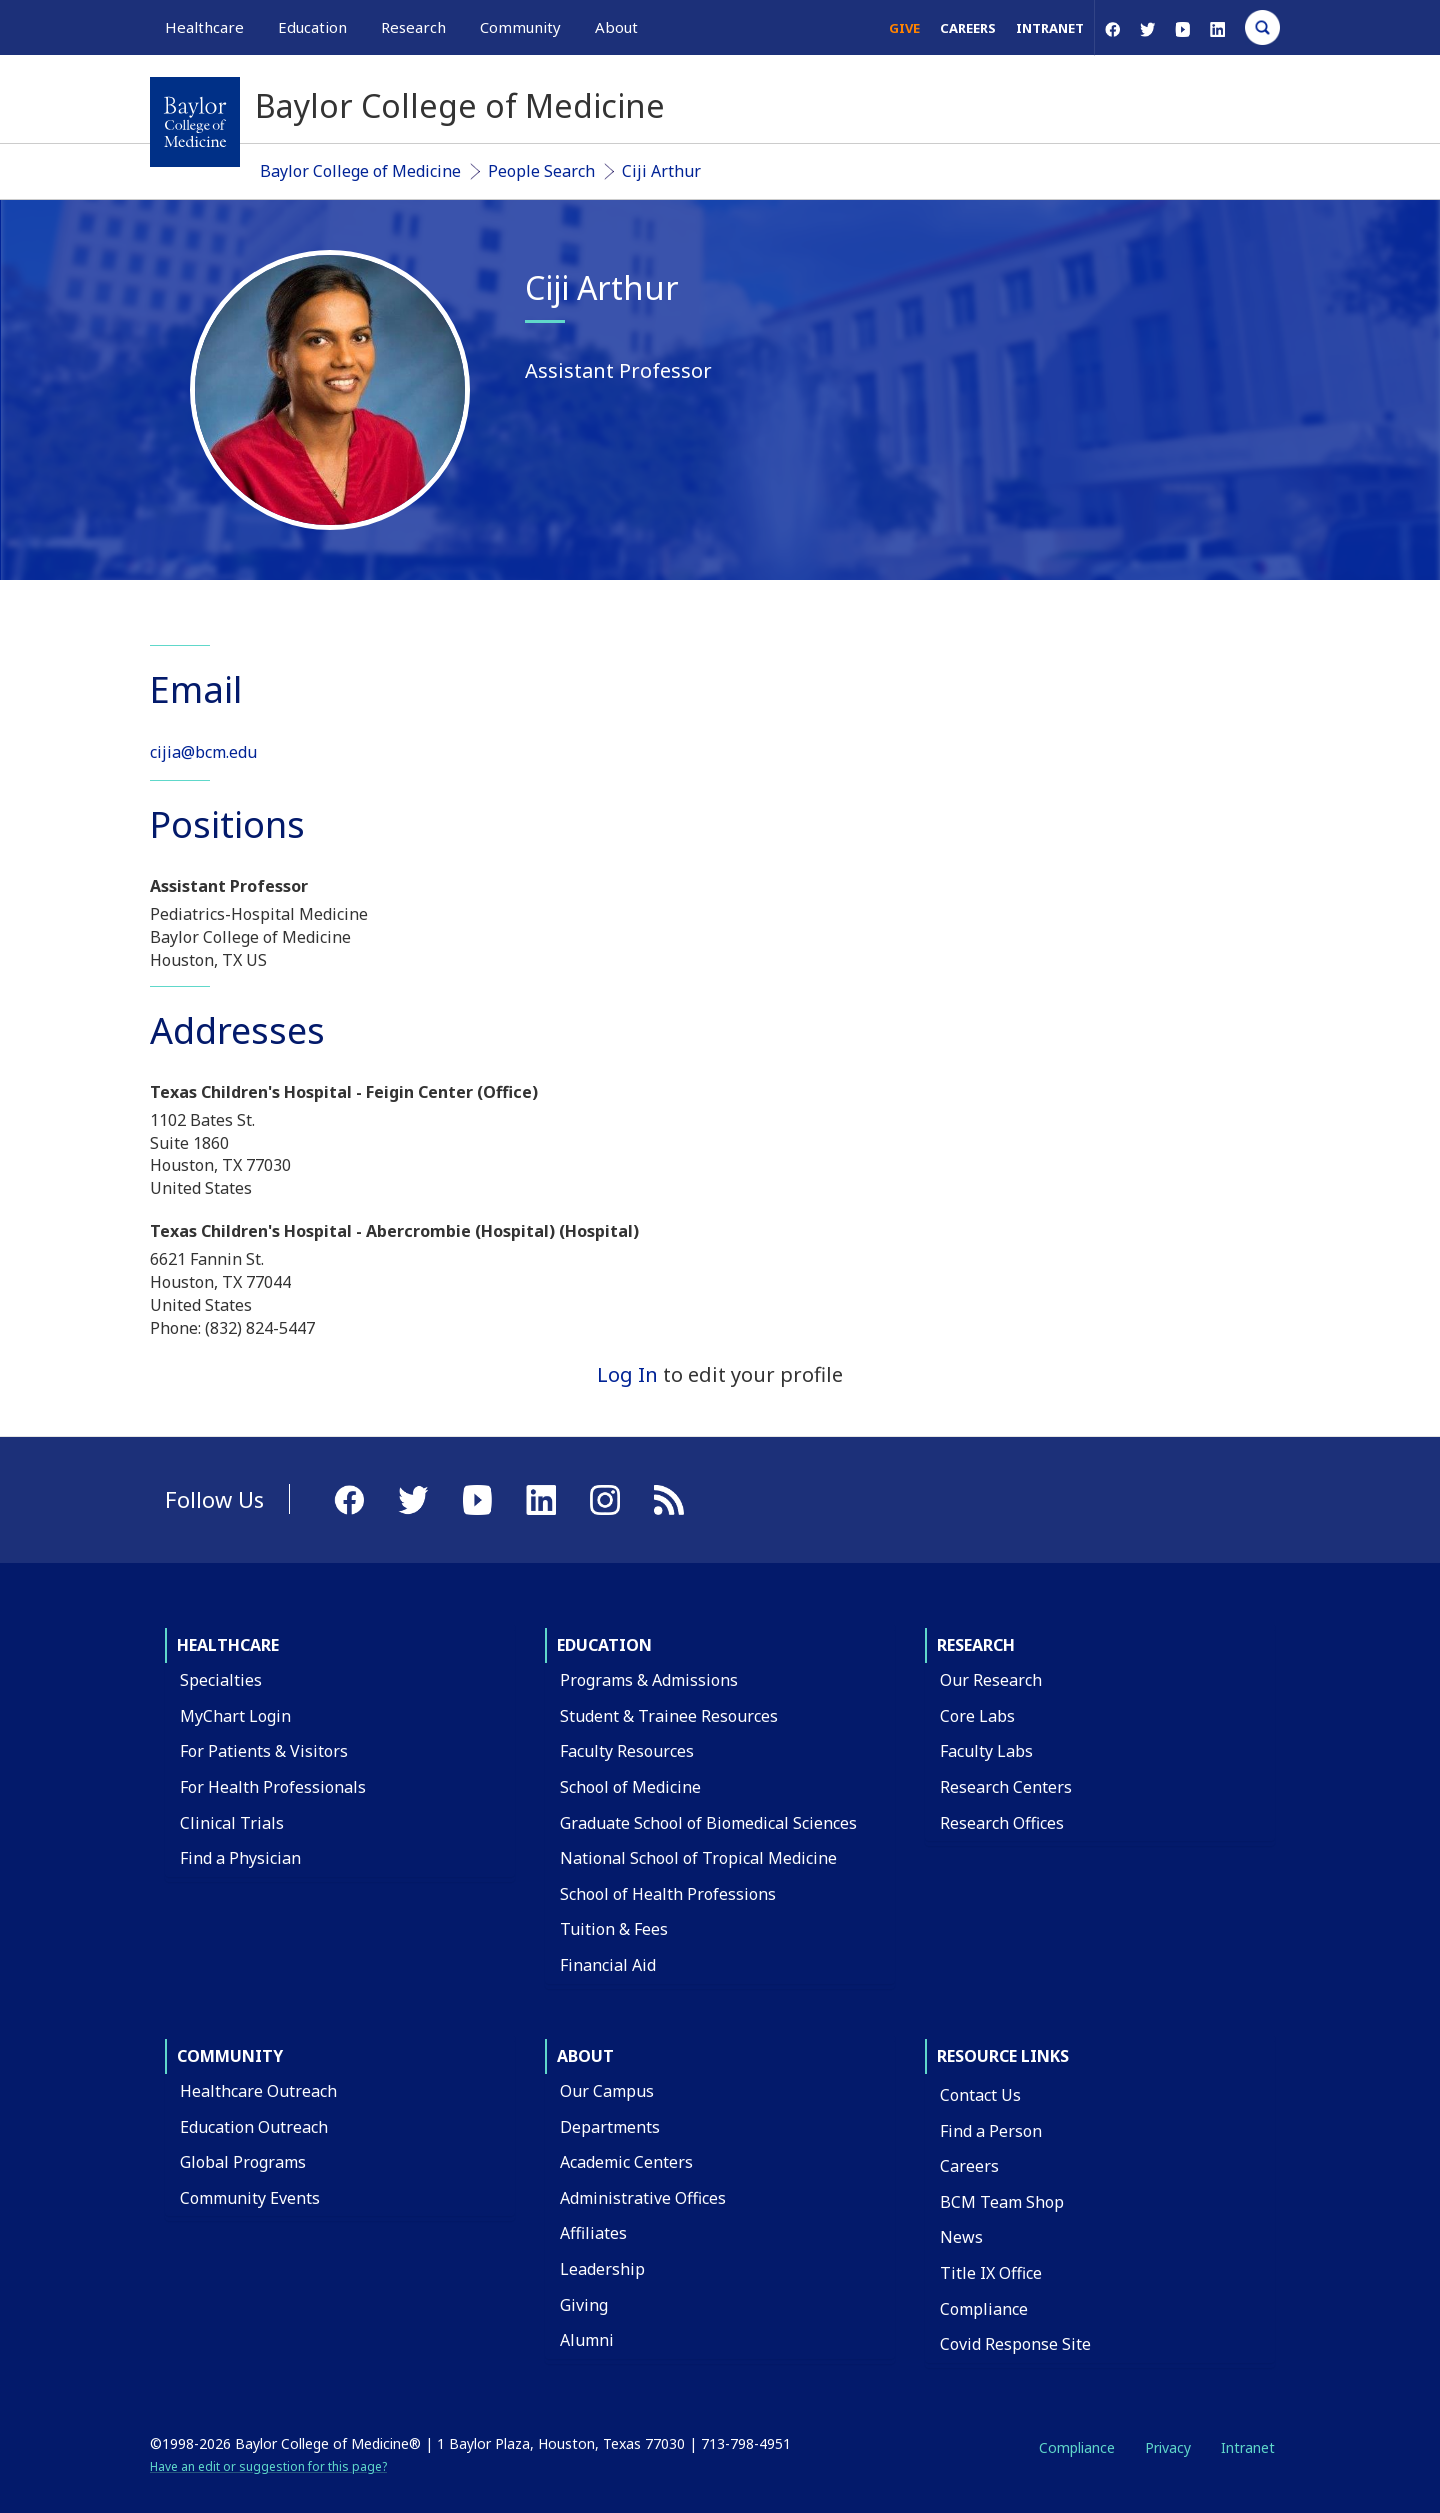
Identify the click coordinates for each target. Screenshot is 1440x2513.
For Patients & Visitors (264, 1751)
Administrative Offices (643, 2198)
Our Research (991, 1680)
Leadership (602, 2269)
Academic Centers (626, 2162)
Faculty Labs (986, 1751)
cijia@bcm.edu (203, 752)
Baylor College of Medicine (360, 171)
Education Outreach (254, 2127)
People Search (541, 171)
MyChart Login (235, 1716)
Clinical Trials (232, 1823)
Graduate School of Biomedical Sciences (708, 1823)
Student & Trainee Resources (669, 1716)
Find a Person (991, 2131)
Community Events (250, 2198)
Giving (584, 2305)
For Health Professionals (273, 1787)
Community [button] (520, 27)
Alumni (587, 2340)
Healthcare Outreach (258, 2091)
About (585, 2056)
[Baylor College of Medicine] (195, 122)
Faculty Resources (627, 1751)
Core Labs (977, 1716)
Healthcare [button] (204, 27)
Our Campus (607, 2091)
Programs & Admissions (649, 1680)
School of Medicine (630, 1787)
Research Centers (1006, 1787)
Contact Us (980, 2095)
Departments (610, 2127)
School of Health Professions (668, 1894)
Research (976, 1645)
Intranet (1050, 28)
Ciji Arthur (661, 171)
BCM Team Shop (1002, 2202)
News (961, 2237)
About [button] (616, 27)
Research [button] (413, 27)
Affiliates (593, 2233)
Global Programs (243, 2162)
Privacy (1168, 2447)
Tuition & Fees (614, 1929)
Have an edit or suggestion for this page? (268, 2466)
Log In (627, 1374)
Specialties (221, 1680)
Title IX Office (991, 2273)
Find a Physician (240, 1858)
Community (230, 2056)
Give (904, 28)
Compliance (984, 2309)
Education (604, 1645)
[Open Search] (1262, 27)
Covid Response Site (1015, 2344)
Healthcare (228, 1645)
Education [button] (312, 27)
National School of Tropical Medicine (698, 1858)
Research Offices (1002, 1823)
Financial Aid (608, 1965)
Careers (968, 28)
